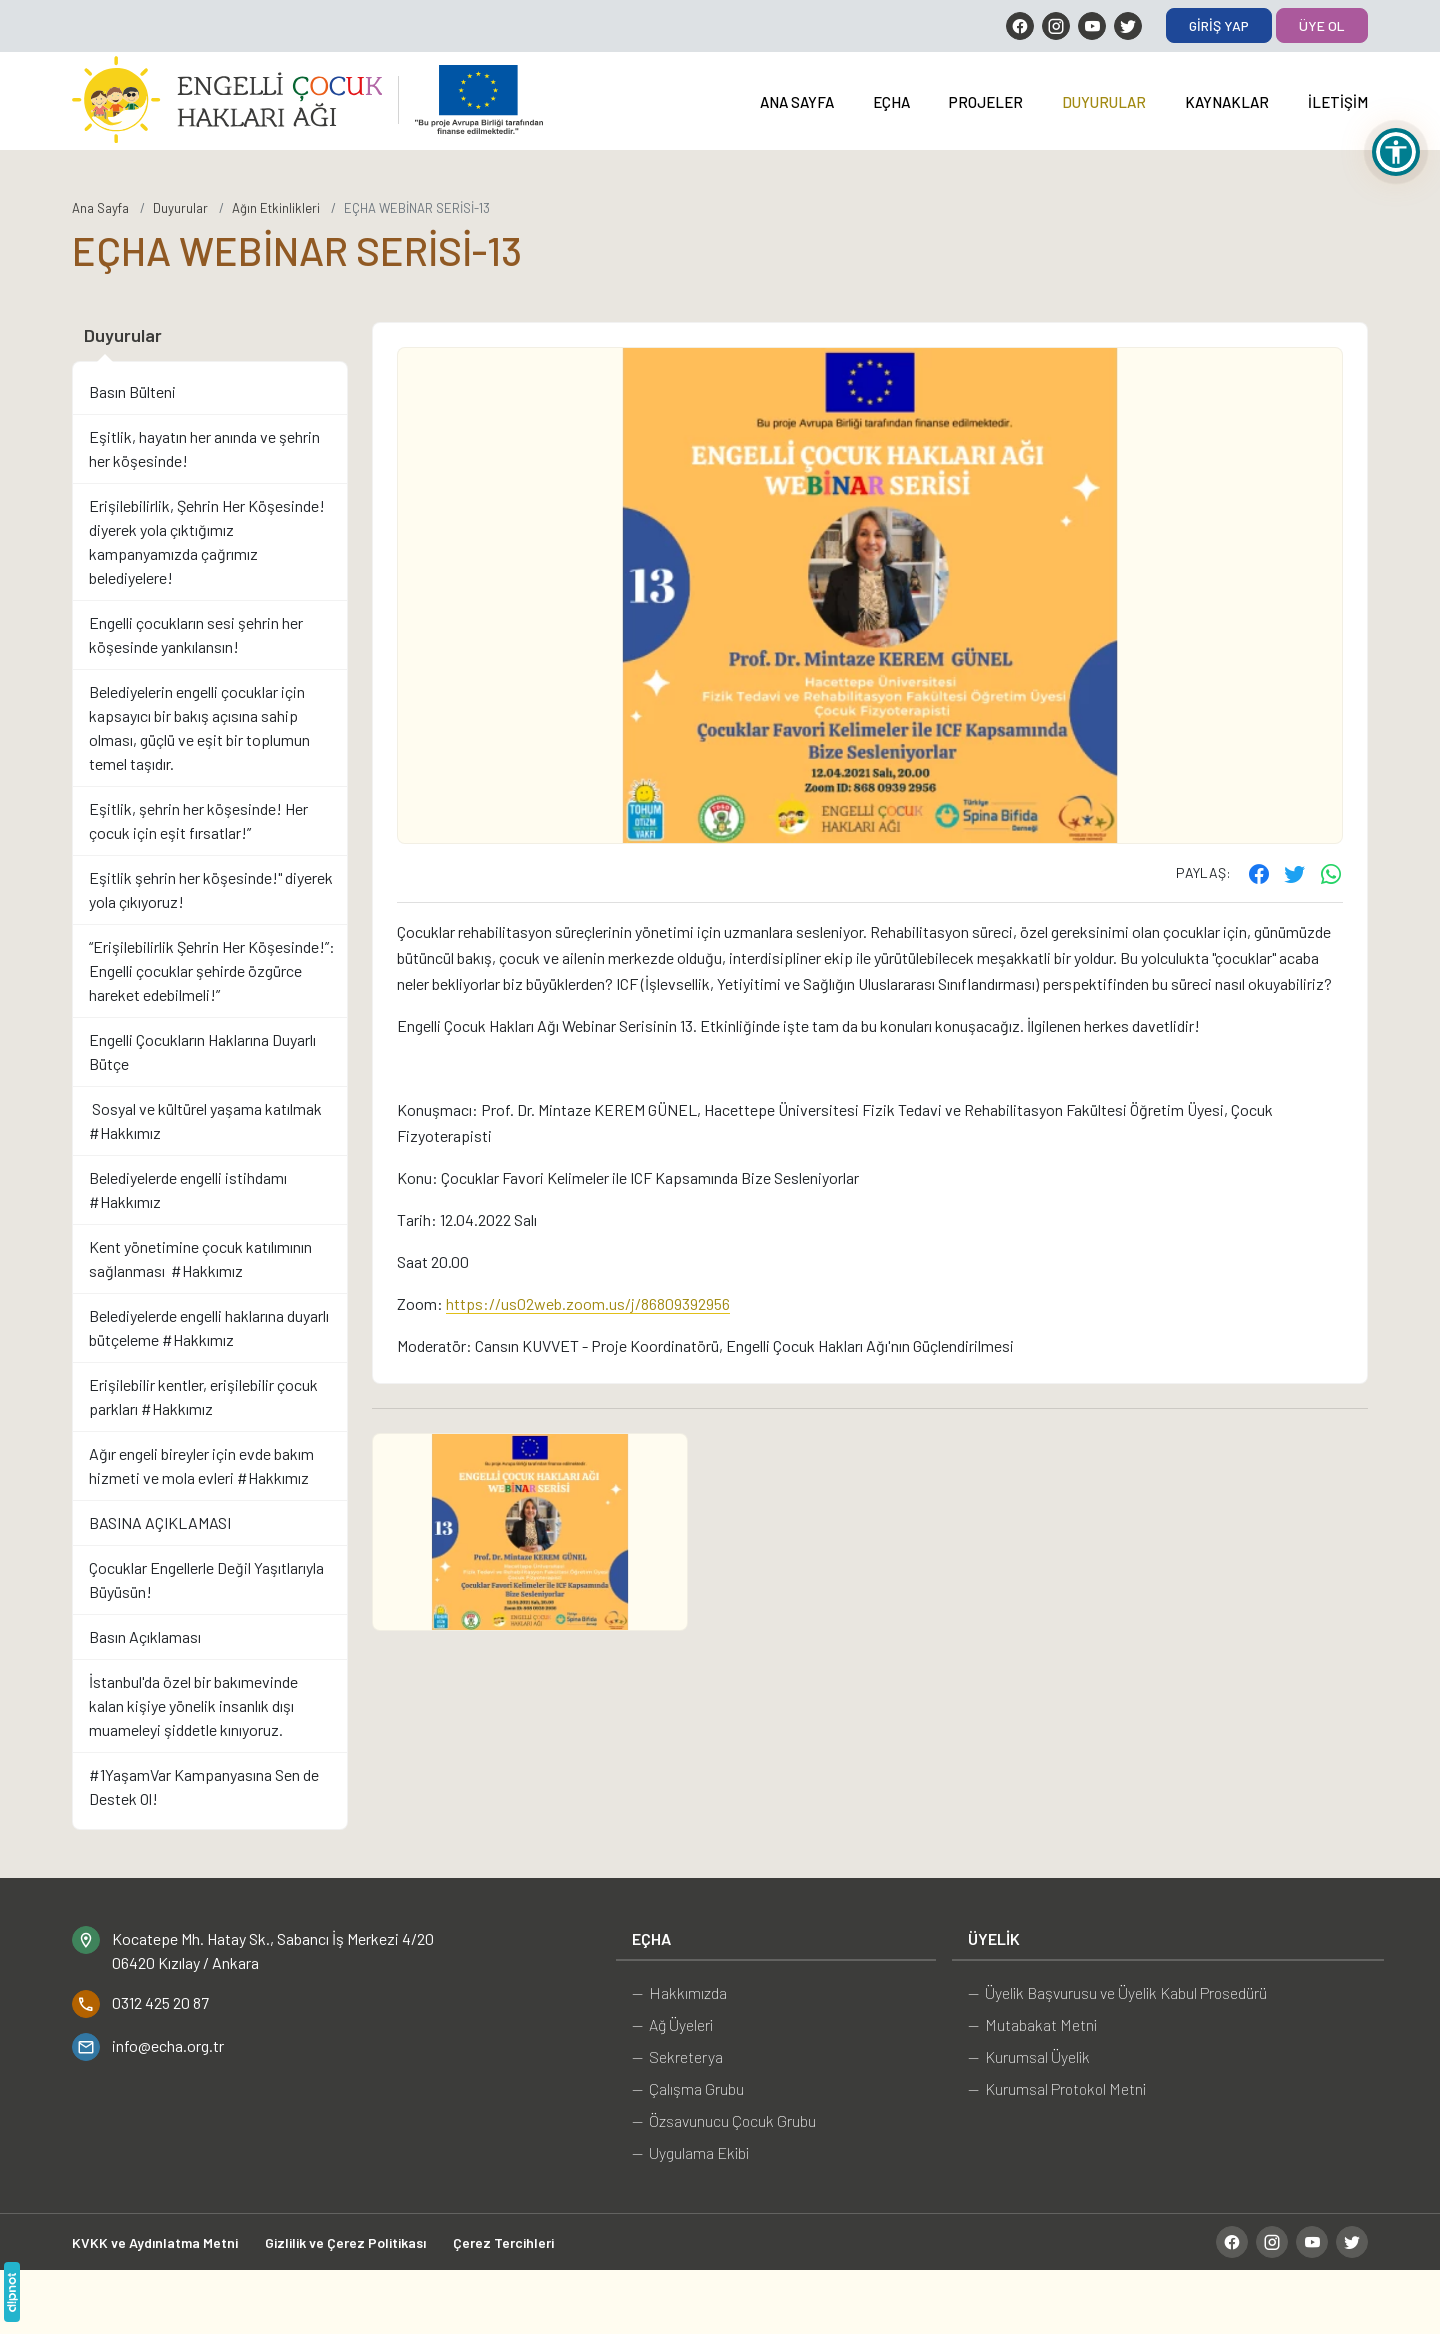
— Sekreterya (677, 2056)
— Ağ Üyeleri (672, 2024)
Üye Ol (1322, 25)
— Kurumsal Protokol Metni (1057, 2088)
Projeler (986, 102)
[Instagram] (1056, 26)
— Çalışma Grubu (688, 2088)
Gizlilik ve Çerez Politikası (345, 2242)
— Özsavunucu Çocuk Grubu (724, 2120)
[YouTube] (1092, 26)
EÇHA (891, 102)
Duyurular (1104, 102)
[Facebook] (1020, 26)
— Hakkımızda (679, 1992)
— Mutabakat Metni (1032, 2024)
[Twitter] (1128, 26)
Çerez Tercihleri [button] (503, 2242)
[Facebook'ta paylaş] (1259, 873)
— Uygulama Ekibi (690, 2152)
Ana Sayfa (797, 102)
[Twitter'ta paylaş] (1295, 873)
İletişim (1338, 102)
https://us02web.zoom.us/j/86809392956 (588, 1303)
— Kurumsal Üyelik (1029, 2056)
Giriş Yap (1219, 25)
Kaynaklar (1227, 102)
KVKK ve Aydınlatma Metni (155, 2242)
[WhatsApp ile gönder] (1331, 873)
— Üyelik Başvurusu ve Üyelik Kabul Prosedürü (1117, 1992)
